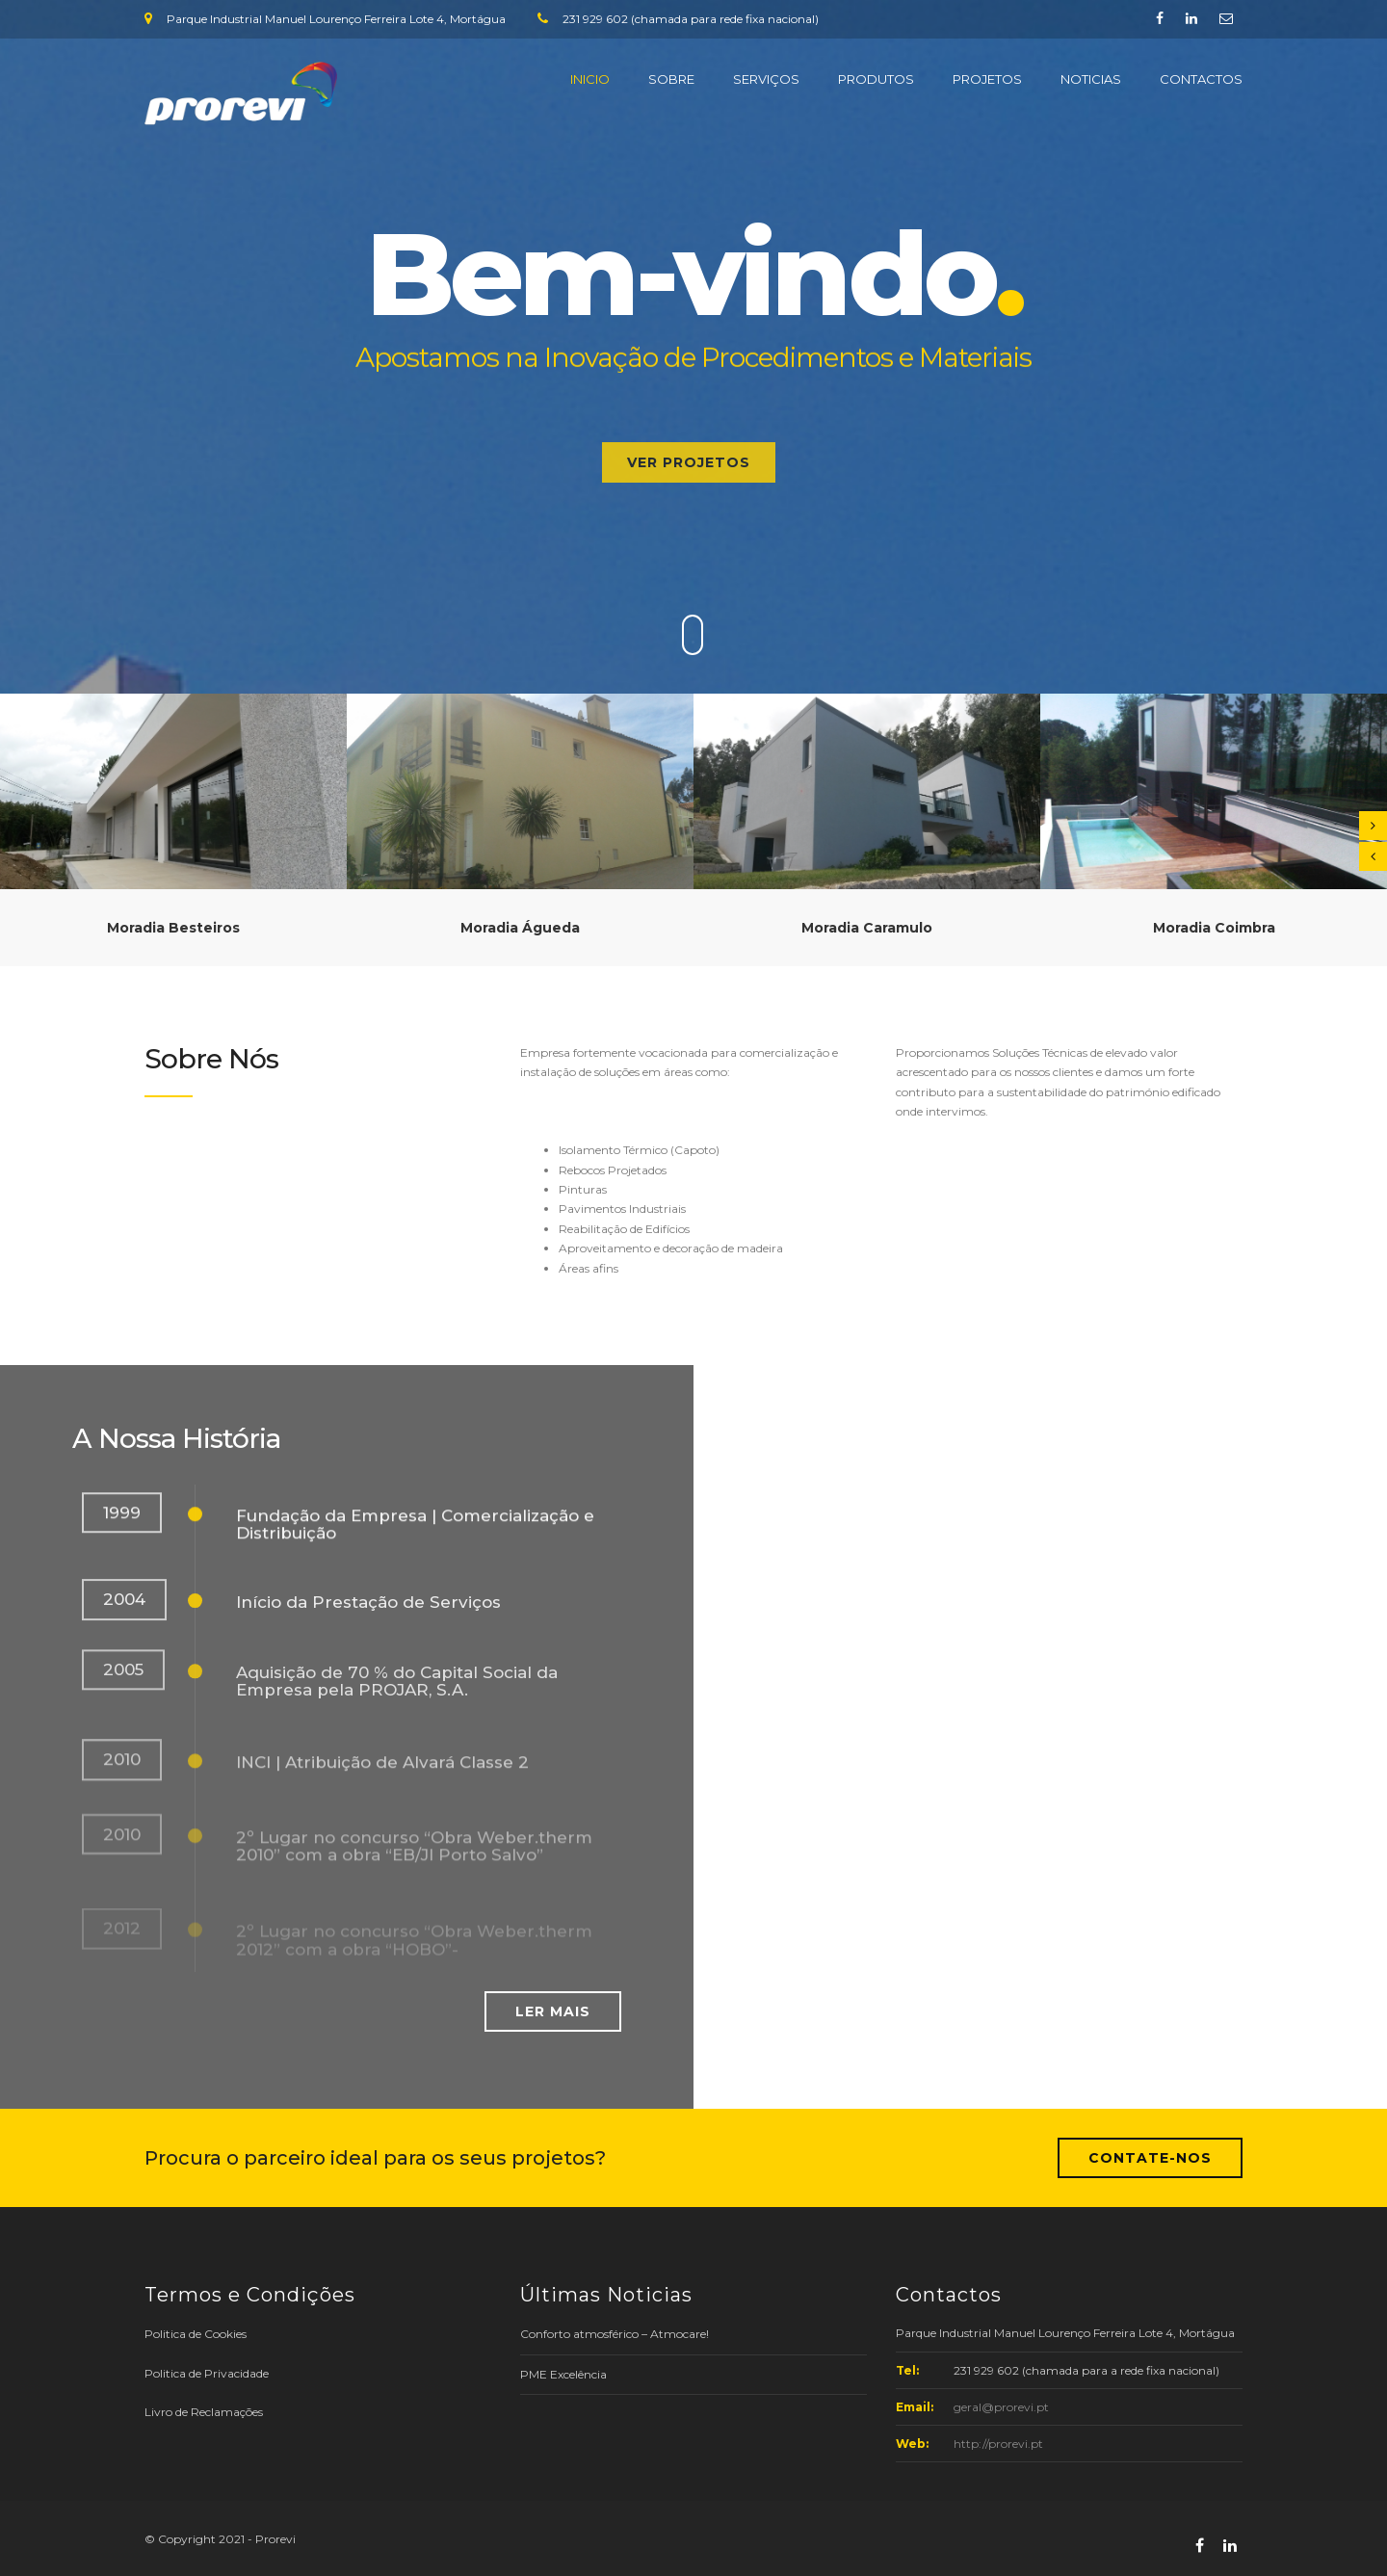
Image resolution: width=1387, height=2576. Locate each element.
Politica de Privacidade (206, 2373)
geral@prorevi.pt (1001, 2407)
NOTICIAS (1090, 79)
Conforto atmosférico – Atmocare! (614, 2333)
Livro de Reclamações (203, 2412)
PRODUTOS (876, 79)
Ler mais (552, 2011)
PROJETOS (987, 79)
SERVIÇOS (766, 79)
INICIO (590, 79)
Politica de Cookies (195, 2333)
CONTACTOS (1201, 79)
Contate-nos (1150, 2158)
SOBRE (671, 79)
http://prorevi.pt (998, 2443)
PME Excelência (563, 2374)
